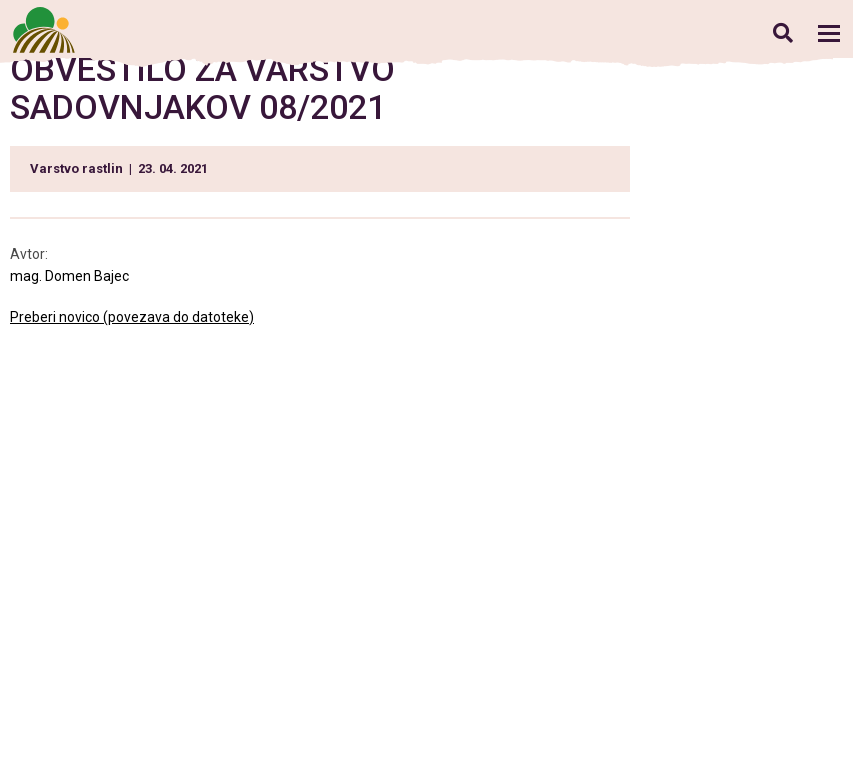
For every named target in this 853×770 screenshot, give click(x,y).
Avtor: (29, 254)
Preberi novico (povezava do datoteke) (132, 317)
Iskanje (782, 32)
